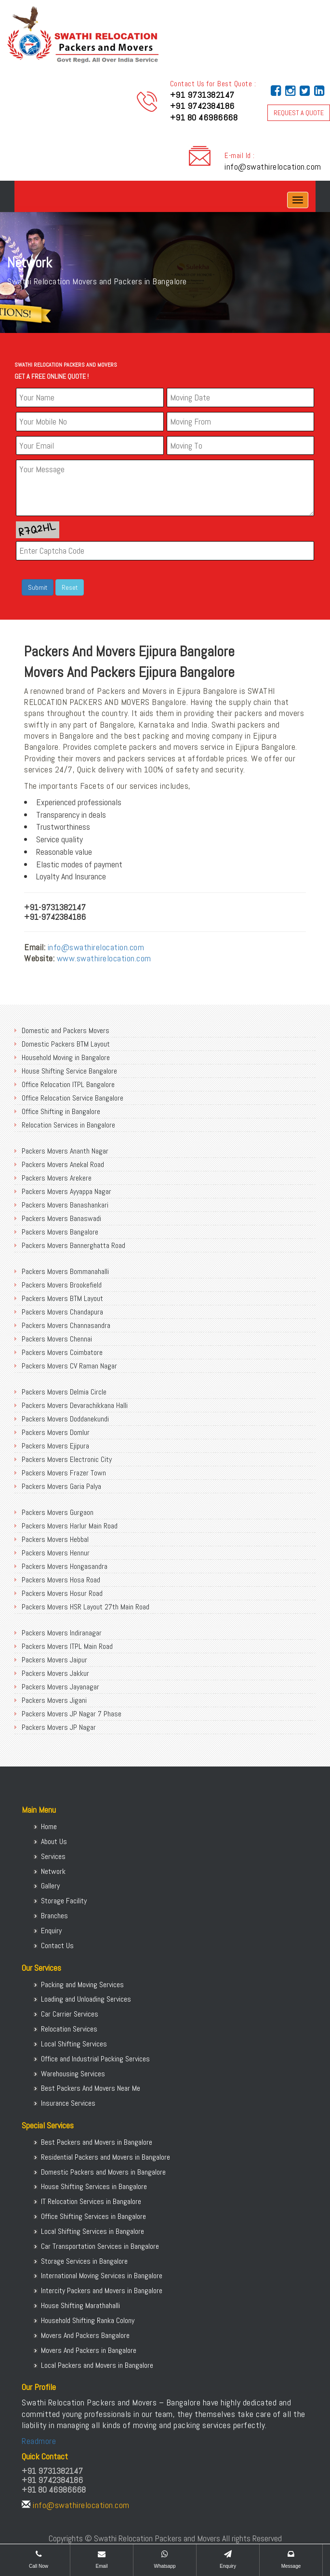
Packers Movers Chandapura (62, 1312)
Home (49, 1826)
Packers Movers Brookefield (62, 1285)
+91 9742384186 (202, 105)
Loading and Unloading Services (86, 1999)
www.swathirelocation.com (104, 958)
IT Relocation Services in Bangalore (91, 2201)
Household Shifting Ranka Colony (87, 2320)
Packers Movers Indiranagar (62, 1633)
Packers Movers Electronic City (67, 1459)
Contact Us (57, 1945)
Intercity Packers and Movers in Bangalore (101, 2290)
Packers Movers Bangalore (60, 1232)
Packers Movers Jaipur (54, 1660)
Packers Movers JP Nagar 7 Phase (71, 1714)
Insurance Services (68, 2103)
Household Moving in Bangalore (66, 1057)
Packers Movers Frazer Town (64, 1473)
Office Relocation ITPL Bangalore (68, 1084)
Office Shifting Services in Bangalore (93, 2216)
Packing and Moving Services (82, 1984)
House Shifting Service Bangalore (69, 1071)
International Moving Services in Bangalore (101, 2276)
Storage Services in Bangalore (84, 2261)
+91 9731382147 (202, 94)
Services (53, 1856)
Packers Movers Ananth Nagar (65, 1151)
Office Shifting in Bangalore (61, 1111)
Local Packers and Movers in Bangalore (97, 2365)
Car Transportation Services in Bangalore (100, 2246)
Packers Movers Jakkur (55, 1673)
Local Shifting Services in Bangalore (92, 2231)
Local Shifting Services (74, 2044)
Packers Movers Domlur (56, 1432)
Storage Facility (64, 1901)
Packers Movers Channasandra (66, 1325)
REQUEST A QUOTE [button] (299, 112)
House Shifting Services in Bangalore (94, 2186)
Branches (54, 1916)
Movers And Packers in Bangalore (88, 2350)
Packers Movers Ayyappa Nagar (66, 1191)
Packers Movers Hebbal (55, 1539)
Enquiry (51, 1930)
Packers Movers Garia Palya (61, 1486)
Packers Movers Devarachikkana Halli (75, 1405)
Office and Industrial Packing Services (95, 2059)
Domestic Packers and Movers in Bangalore (103, 2172)
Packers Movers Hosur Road (62, 1593)
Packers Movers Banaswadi (61, 1218)
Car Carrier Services (69, 2014)
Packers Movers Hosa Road (61, 1580)
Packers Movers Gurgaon (57, 1512)
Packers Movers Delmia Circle (64, 1392)
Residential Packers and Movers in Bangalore (105, 2157)
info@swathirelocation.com (272, 166)
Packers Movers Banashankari (65, 1205)
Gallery (50, 1886)
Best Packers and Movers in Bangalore (96, 2142)
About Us (54, 1841)
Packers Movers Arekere (57, 1178)
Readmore (39, 2440)
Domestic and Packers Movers (65, 1030)
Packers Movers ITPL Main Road (67, 1646)
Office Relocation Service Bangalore (72, 1098)
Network (53, 1871)
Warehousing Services (73, 2074)
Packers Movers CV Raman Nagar (69, 1366)
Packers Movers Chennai (57, 1339)
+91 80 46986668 (204, 117)
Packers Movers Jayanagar (60, 1687)
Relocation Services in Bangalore (68, 1125)
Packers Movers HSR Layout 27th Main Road (85, 1607)
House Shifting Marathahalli (80, 2305)
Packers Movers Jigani (54, 1700)
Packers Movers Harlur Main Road (70, 1526)
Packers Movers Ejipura (55, 1446)
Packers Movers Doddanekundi (65, 1419)
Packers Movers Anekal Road (63, 1164)
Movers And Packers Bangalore (85, 2335)
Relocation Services (69, 2029)
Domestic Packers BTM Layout (66, 1044)
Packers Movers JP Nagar (59, 1727)
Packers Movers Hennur (56, 1553)
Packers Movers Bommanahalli (65, 1271)
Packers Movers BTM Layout (62, 1298)
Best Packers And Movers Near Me (90, 2088)
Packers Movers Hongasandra (64, 1566)
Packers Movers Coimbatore (62, 1352)
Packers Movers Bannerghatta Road (73, 1245)
